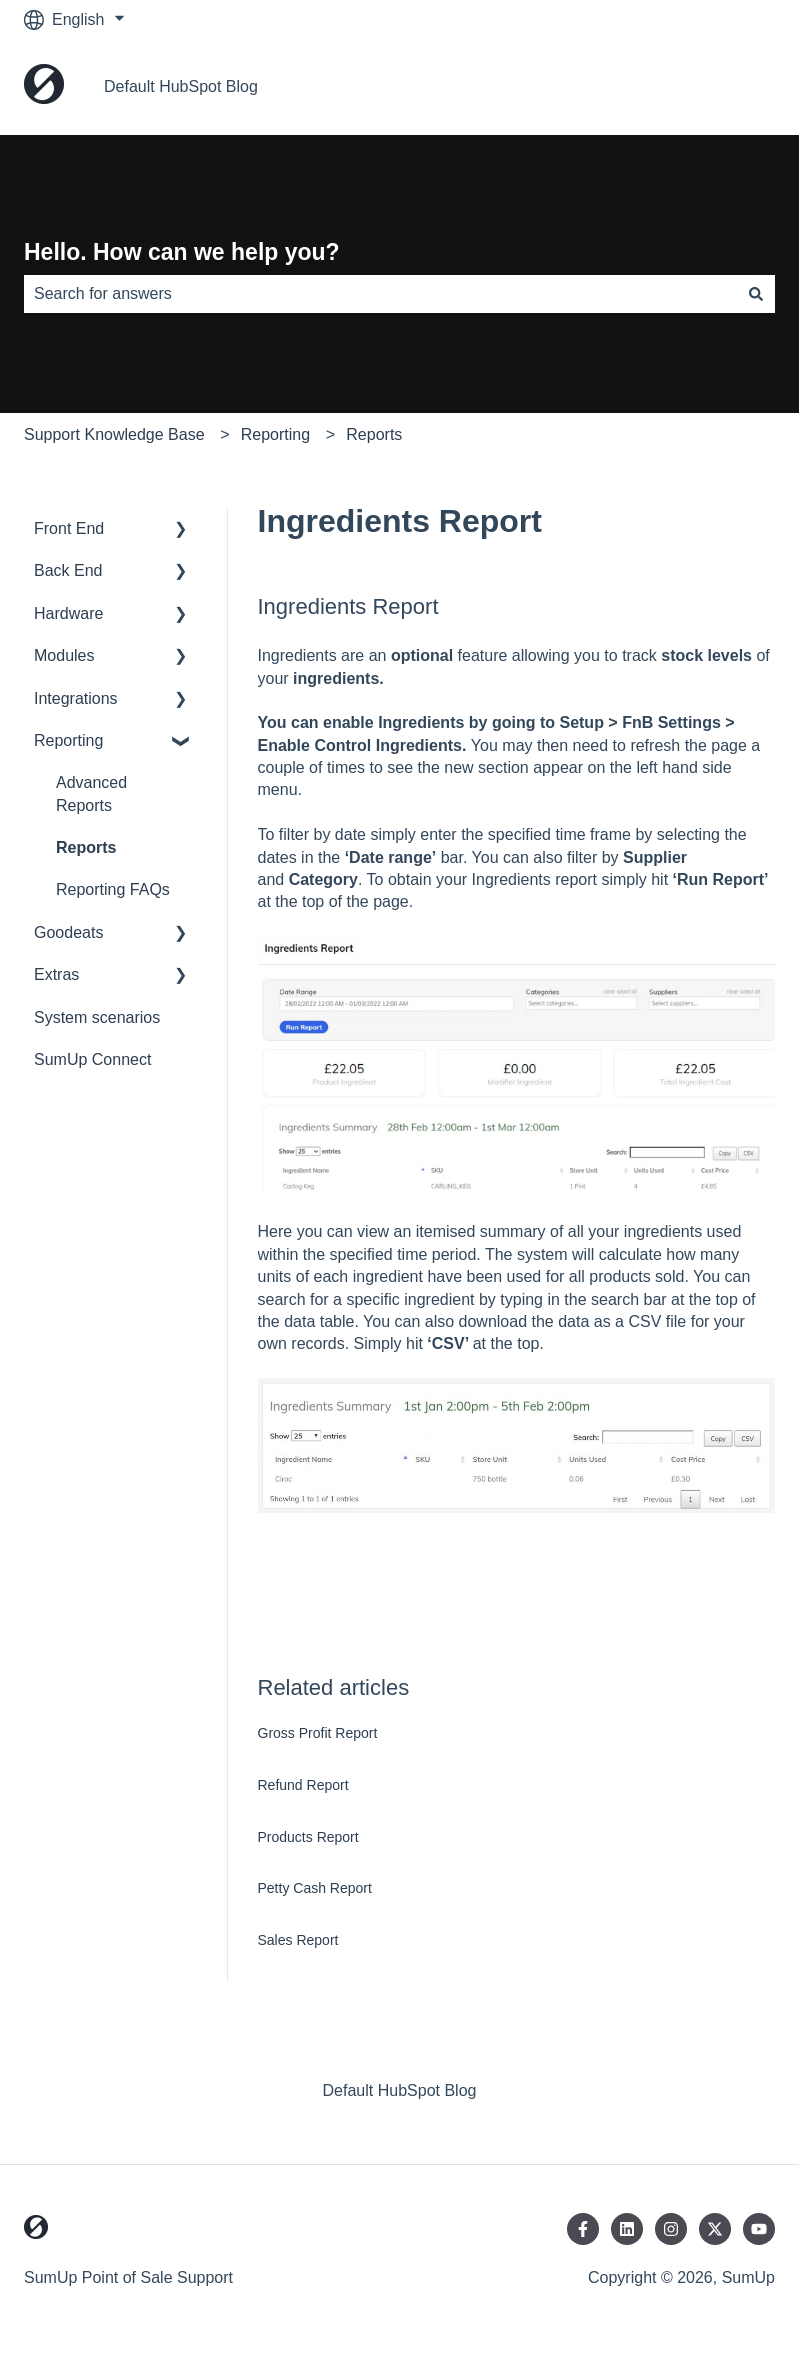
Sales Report (298, 1940)
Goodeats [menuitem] (68, 932)
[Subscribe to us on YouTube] (759, 2229)
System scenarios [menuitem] (97, 1017)
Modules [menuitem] (64, 655)
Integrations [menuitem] (76, 698)
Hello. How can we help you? (182, 252)
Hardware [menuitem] (68, 613)
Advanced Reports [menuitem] (91, 793)
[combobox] (380, 294)
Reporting (275, 434)
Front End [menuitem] (69, 528)
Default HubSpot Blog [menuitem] (400, 2090)
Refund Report (303, 1785)
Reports (374, 434)
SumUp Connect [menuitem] (92, 1059)
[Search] (756, 294)
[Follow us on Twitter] (715, 2229)
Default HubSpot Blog (181, 86)
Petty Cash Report (315, 1888)
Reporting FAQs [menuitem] (113, 889)
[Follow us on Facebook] (583, 2229)
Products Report (308, 1837)
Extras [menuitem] (56, 974)
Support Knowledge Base (114, 434)
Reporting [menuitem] (68, 740)
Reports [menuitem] (86, 847)
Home (733, 86)
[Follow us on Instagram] (671, 2229)
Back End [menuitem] (68, 570)
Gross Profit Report (318, 1733)
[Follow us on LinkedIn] (627, 2229)
